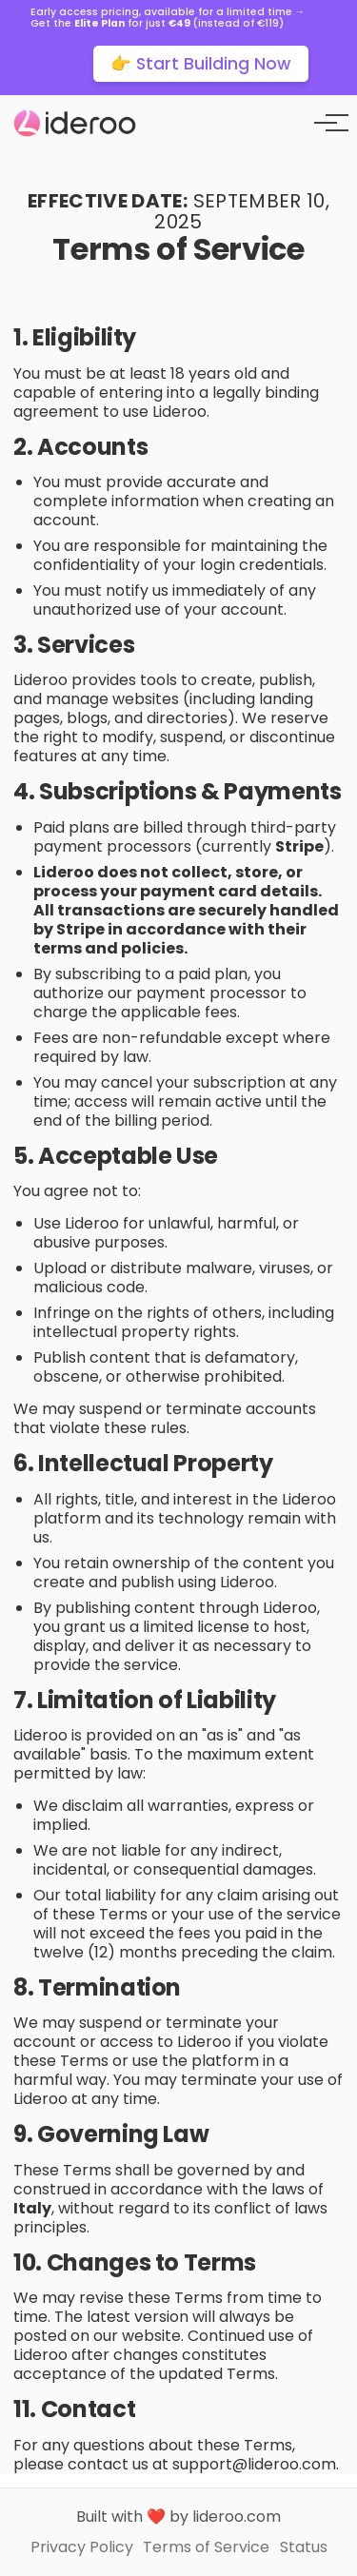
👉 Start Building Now (200, 63)
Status (303, 2547)
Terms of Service (206, 2547)
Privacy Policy (81, 2547)
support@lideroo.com (254, 2464)
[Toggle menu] (325, 122)
